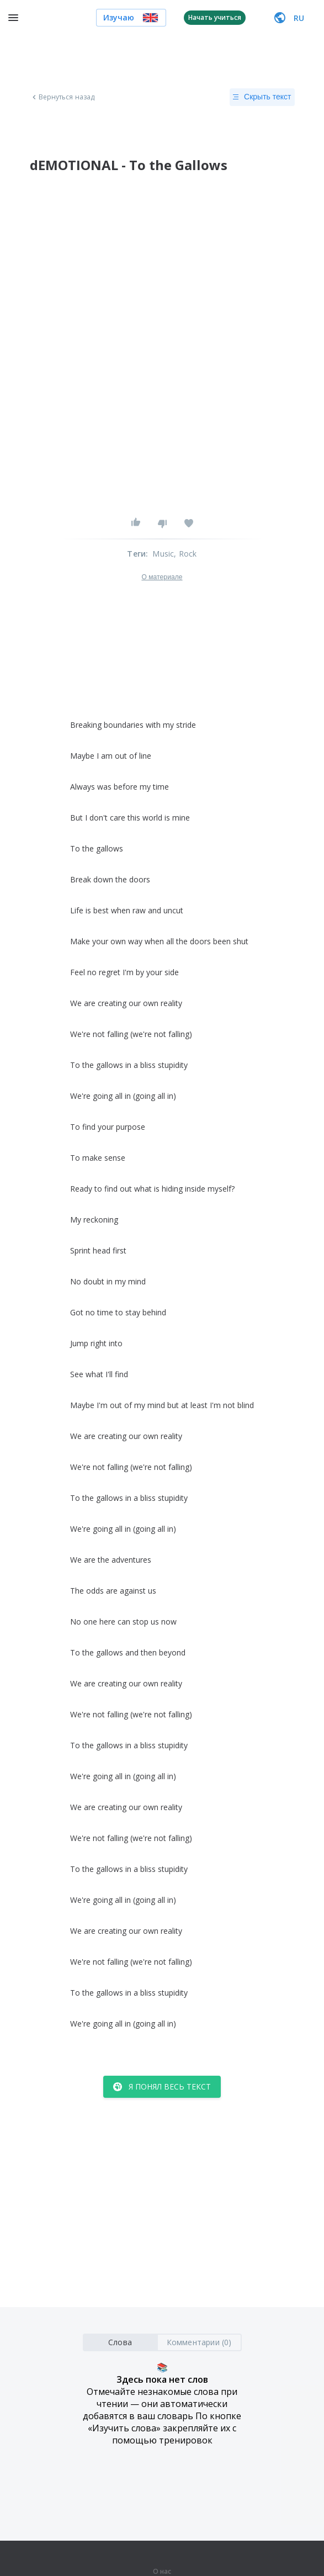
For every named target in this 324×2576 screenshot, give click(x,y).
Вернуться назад (62, 97)
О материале (161, 577)
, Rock (185, 553)
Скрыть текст (262, 97)
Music (163, 553)
